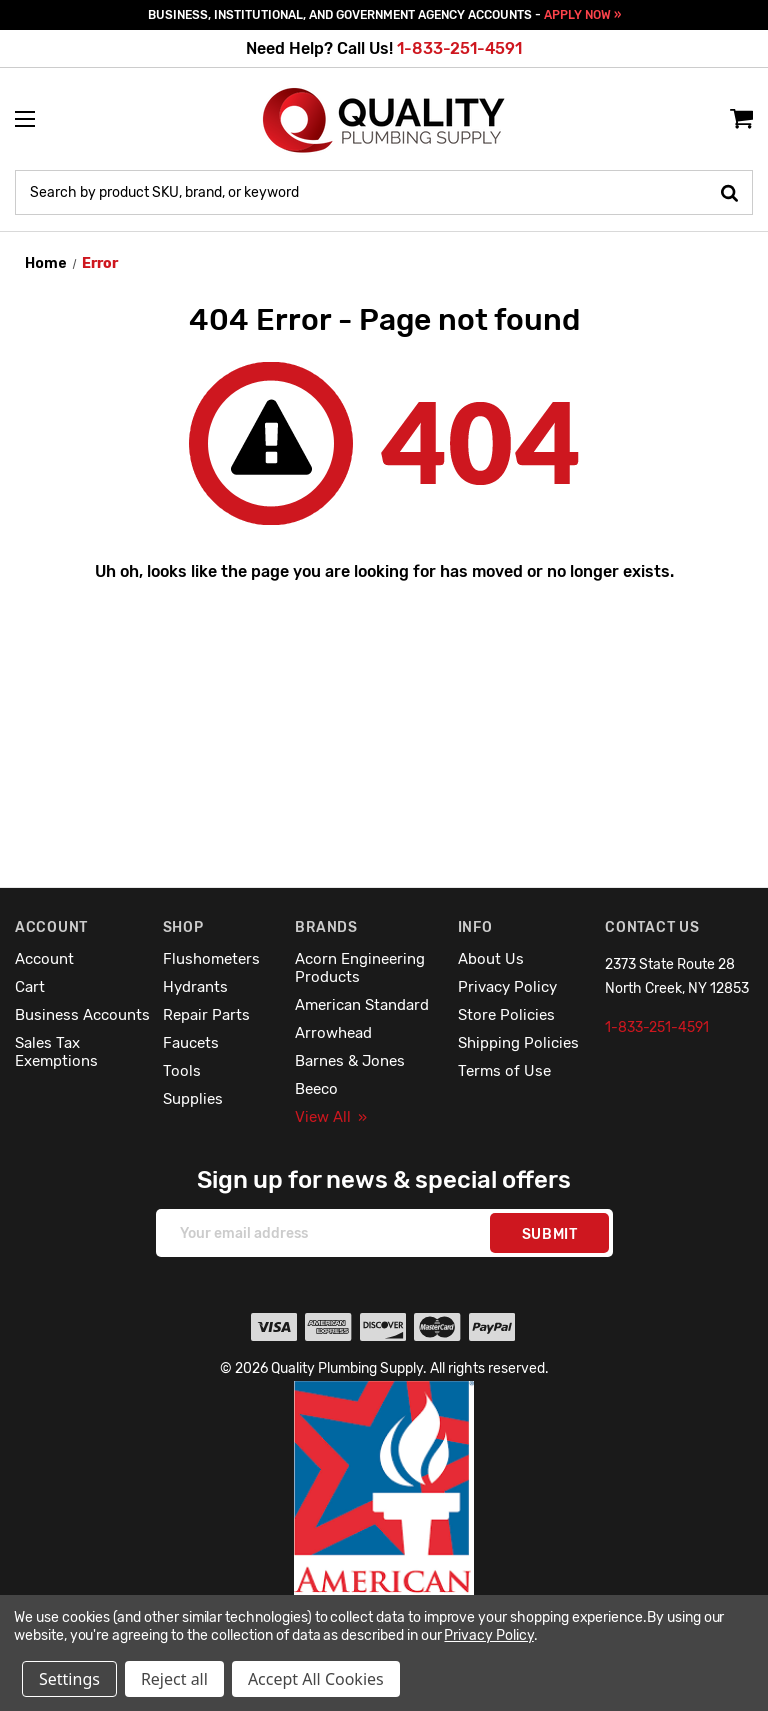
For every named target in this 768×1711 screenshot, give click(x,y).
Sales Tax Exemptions (56, 1052)
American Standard (362, 1005)
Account (44, 959)
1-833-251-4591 (459, 48)
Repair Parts (206, 1015)
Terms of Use (504, 1071)
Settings (69, 1679)
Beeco (316, 1089)
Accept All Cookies (316, 1679)
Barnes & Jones (350, 1061)
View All (331, 1117)
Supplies (193, 1099)
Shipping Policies (518, 1043)
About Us (491, 959)
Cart (30, 987)
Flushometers (211, 959)
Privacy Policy (507, 987)
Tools (182, 1071)
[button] (384, 1531)
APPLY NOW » (582, 15)
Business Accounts (82, 1015)
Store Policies (506, 1015)
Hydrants (195, 987)
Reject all (174, 1679)
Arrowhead (333, 1033)
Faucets (191, 1043)
